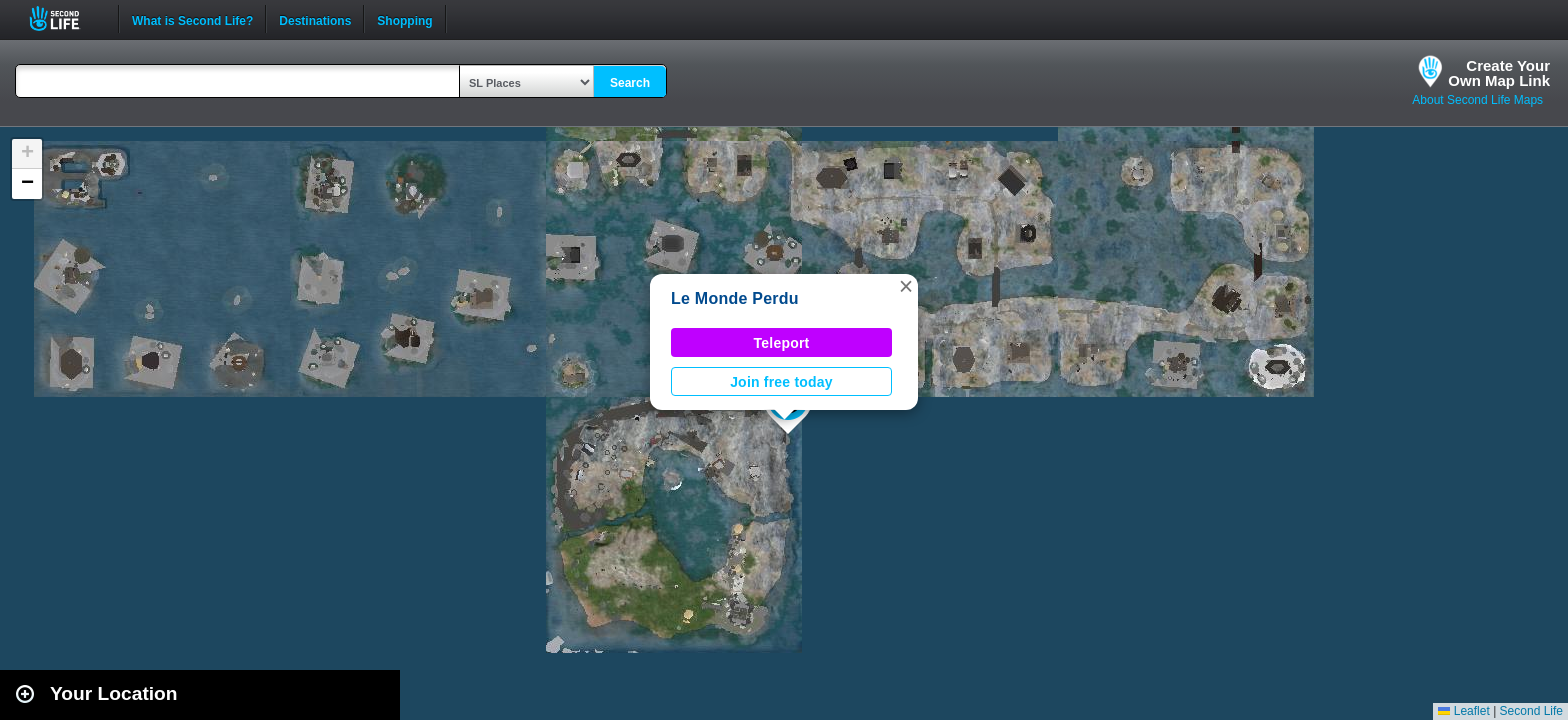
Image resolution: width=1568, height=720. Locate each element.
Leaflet (1463, 711)
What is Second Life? (192, 19)
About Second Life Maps (1477, 100)
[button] (906, 286)
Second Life (65, 18)
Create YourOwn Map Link (1499, 73)
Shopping (404, 19)
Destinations (315, 19)
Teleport (782, 343)
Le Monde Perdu (735, 298)
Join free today (781, 382)
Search (630, 83)
